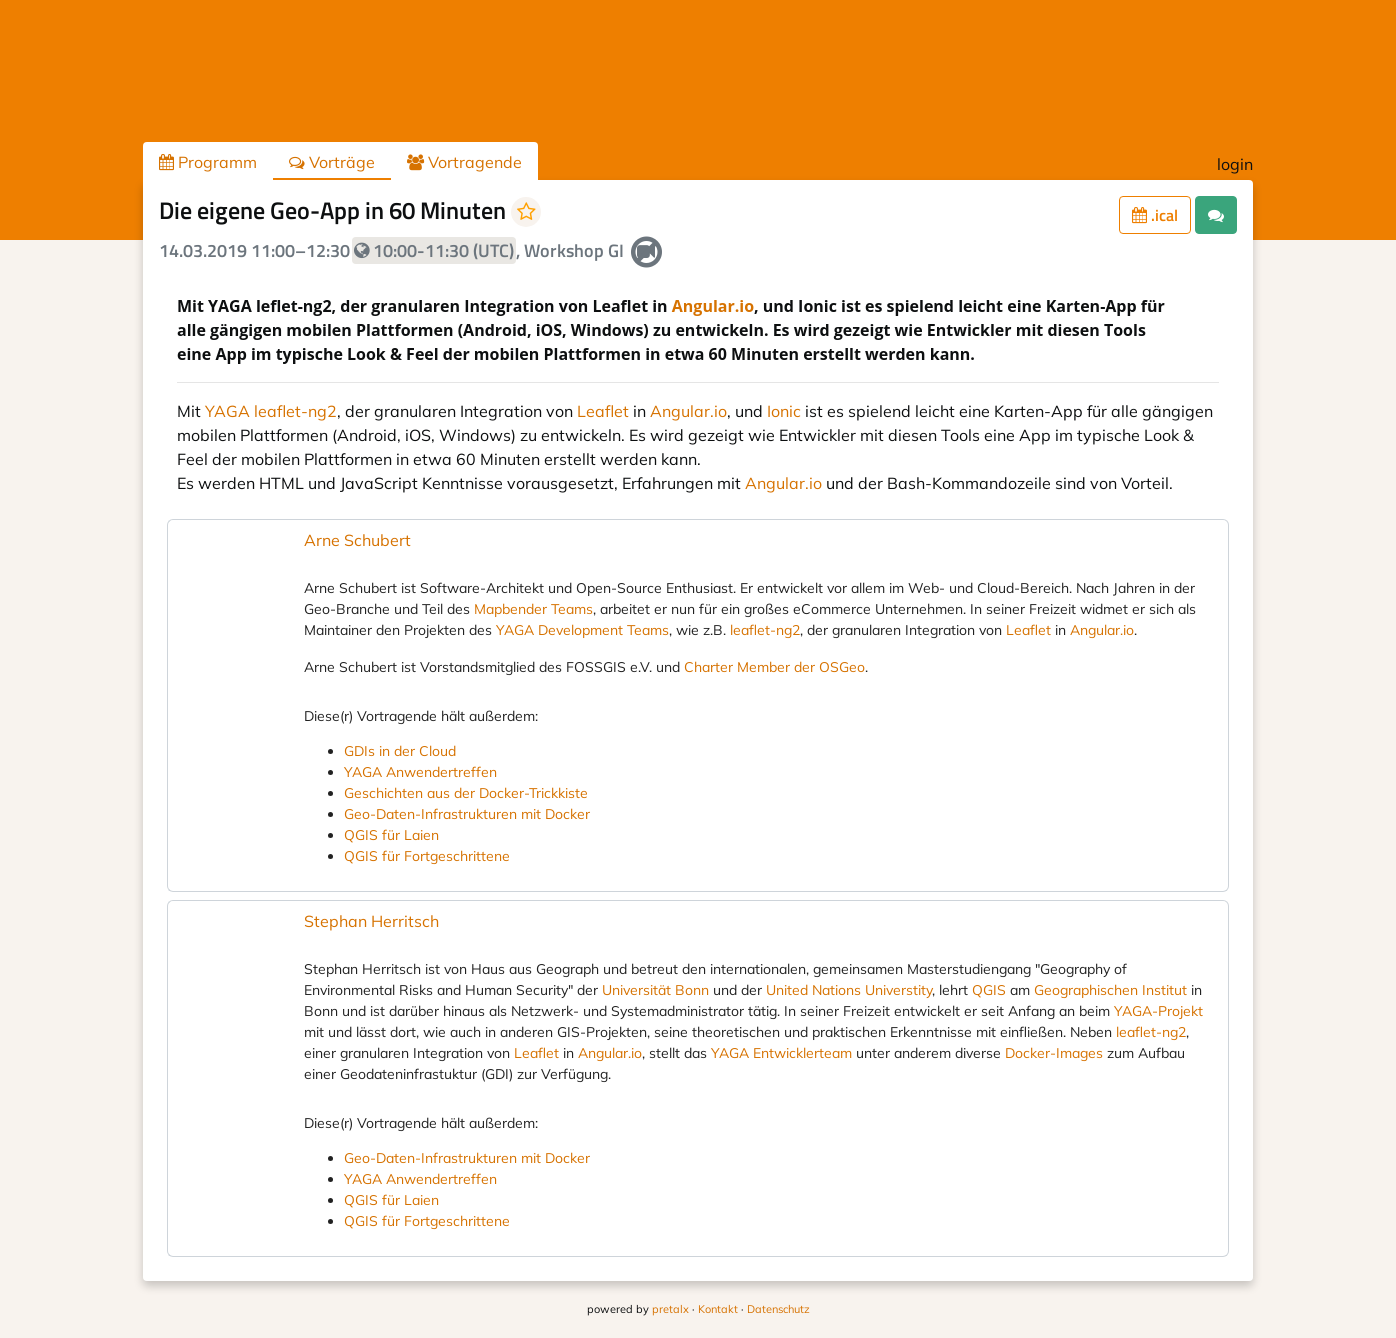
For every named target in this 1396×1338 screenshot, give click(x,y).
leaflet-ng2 (765, 630)
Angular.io (713, 306)
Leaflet (603, 411)
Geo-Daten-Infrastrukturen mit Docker (467, 814)
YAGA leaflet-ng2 (271, 411)
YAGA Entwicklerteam (781, 1053)
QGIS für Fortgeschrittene (427, 856)
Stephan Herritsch (371, 921)
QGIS (989, 990)
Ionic (784, 411)
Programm (208, 162)
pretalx (670, 1309)
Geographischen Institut (1110, 990)
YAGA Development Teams (582, 630)
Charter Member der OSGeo (774, 667)
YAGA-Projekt (1158, 1011)
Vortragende (464, 162)
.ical (1155, 215)
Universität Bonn (655, 990)
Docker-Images (1054, 1053)
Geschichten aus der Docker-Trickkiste (466, 793)
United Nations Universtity (849, 990)
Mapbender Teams (533, 609)
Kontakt (718, 1309)
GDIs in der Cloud (400, 751)
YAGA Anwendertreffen (420, 772)
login (1235, 164)
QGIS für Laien (391, 835)
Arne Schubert (357, 540)
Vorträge (332, 162)
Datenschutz (778, 1309)
